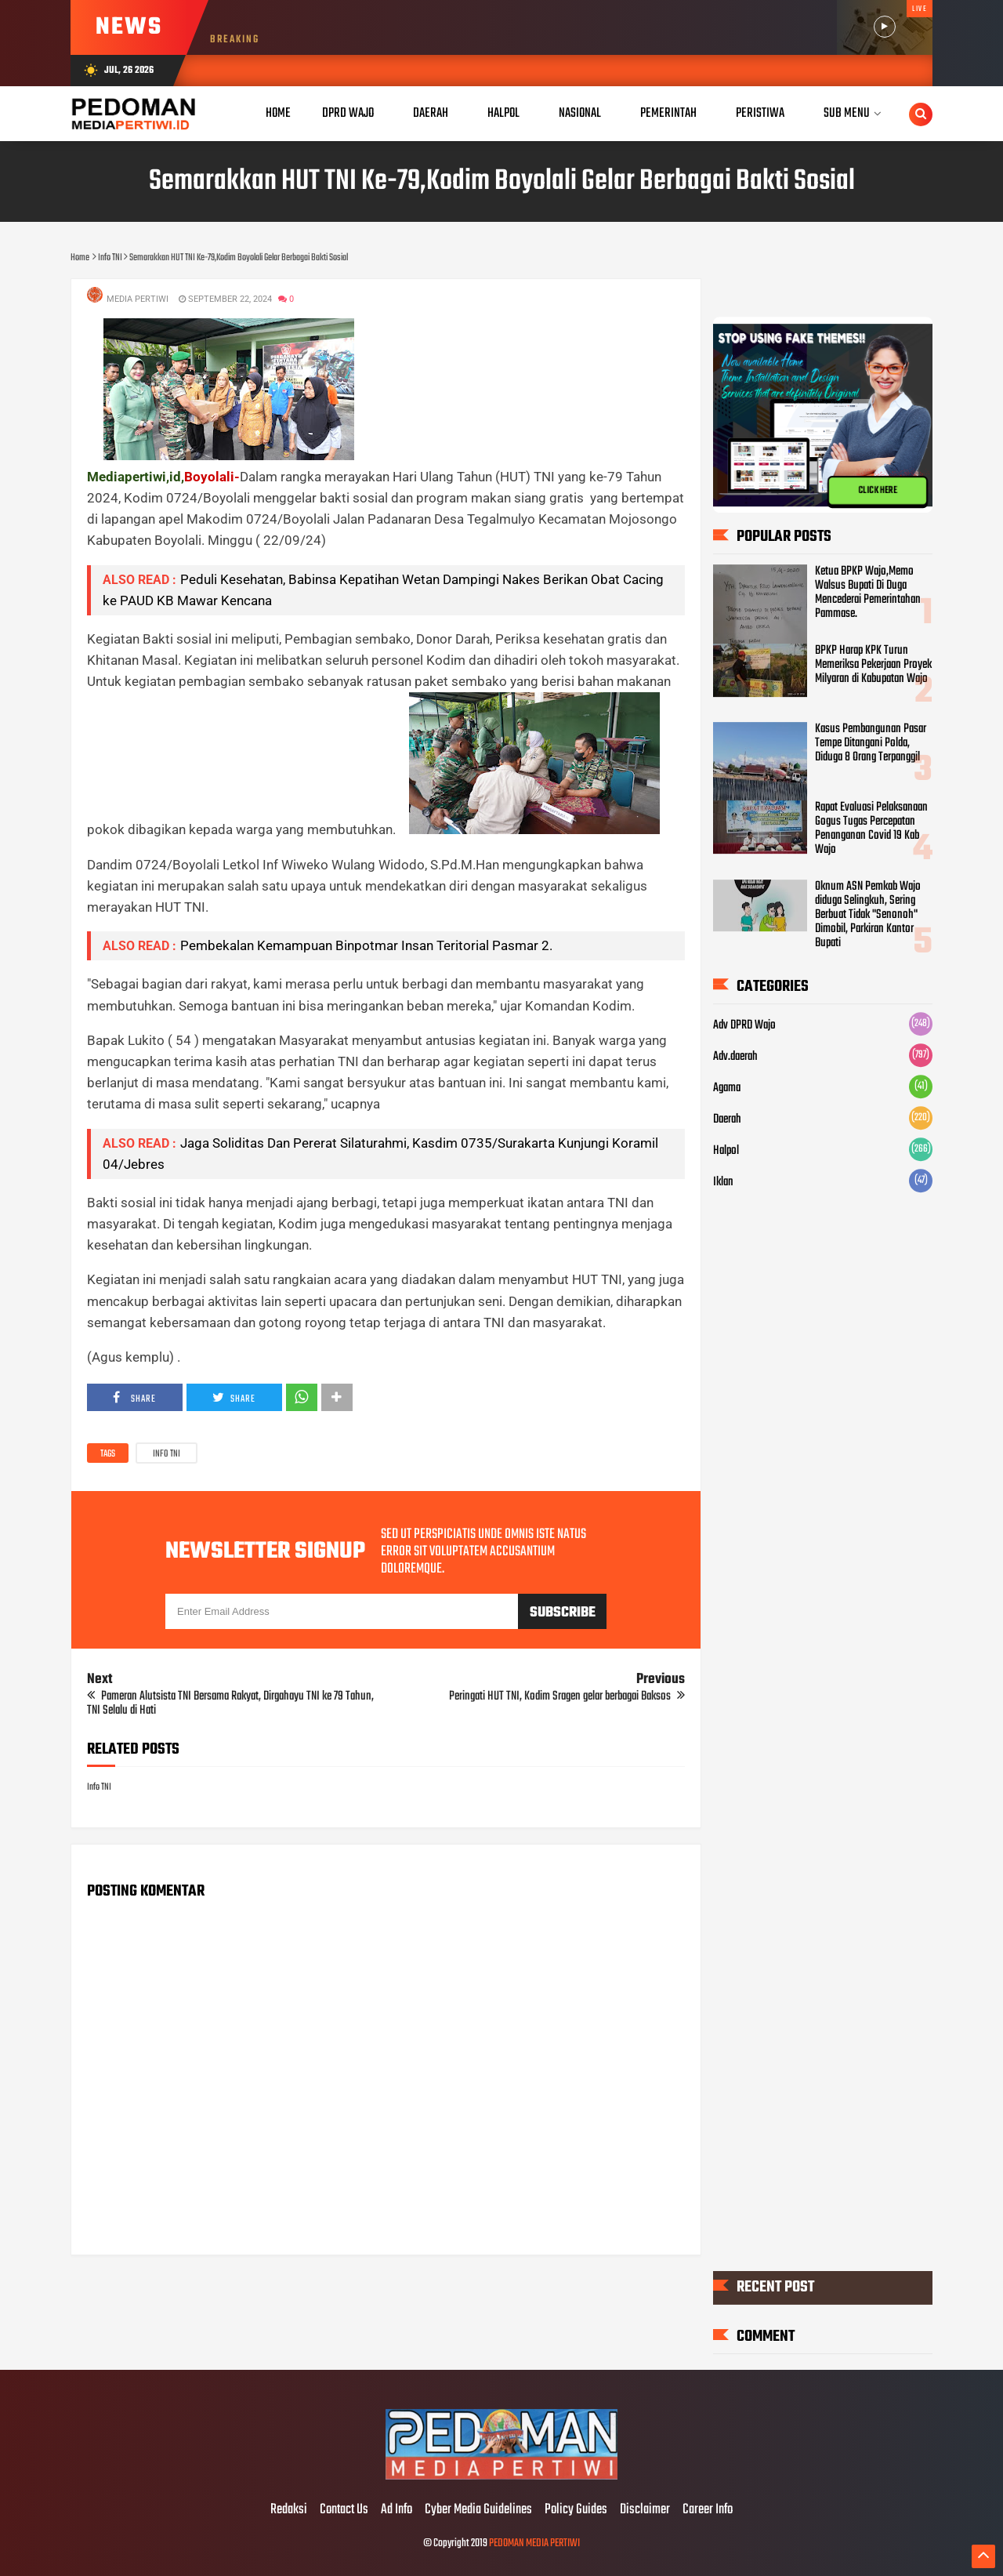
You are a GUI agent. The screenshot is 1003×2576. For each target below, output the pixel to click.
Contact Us (344, 2510)
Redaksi (288, 2510)
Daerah (727, 1119)
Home (278, 113)
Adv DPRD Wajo (744, 1025)
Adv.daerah (735, 1057)
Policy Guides (576, 2510)
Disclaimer (645, 2510)
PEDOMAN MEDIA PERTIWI (534, 2543)
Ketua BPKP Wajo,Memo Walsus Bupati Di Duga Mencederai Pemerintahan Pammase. (868, 592)
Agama (726, 1088)
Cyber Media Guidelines (478, 2510)
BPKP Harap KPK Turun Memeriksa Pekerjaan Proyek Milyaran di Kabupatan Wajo (873, 664)
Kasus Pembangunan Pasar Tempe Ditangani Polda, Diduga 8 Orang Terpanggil (870, 743)
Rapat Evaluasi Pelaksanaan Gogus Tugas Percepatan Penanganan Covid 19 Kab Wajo (871, 828)
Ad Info (396, 2510)
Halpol (726, 1151)
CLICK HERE (877, 491)
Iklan (723, 1182)
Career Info (708, 2510)
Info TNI (166, 1454)
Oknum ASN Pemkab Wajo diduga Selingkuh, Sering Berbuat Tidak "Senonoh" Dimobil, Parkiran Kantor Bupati (868, 914)
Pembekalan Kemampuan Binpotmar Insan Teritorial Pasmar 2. (366, 945)
